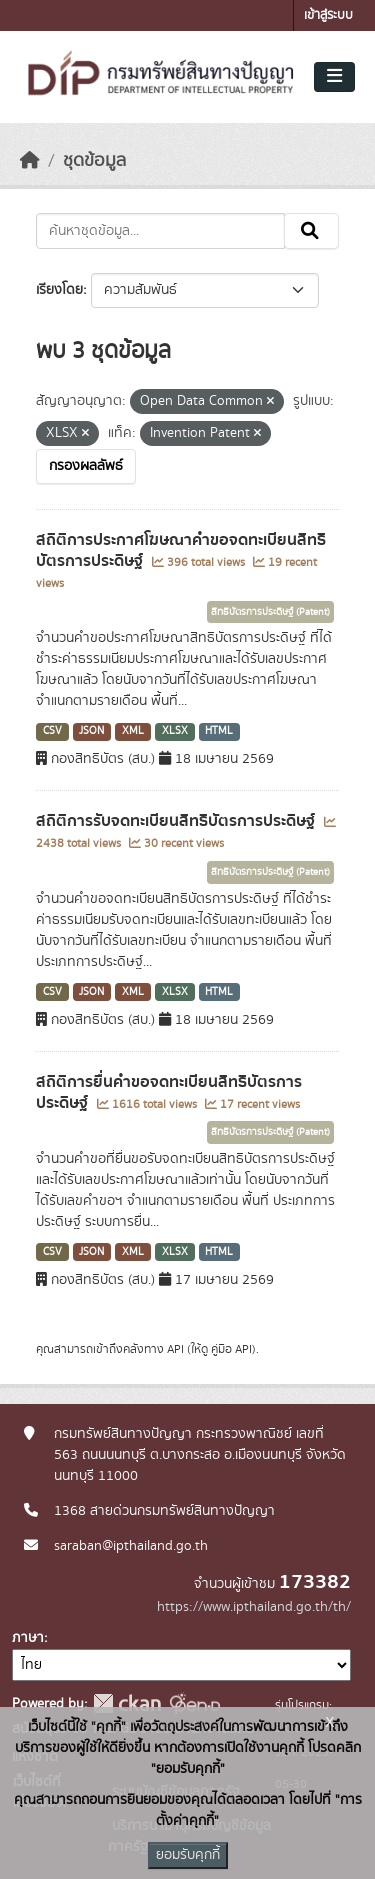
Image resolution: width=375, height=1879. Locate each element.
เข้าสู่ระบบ (328, 15)
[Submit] (311, 231)
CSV (52, 731)
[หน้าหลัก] (30, 161)
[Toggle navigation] (334, 77)
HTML (219, 731)
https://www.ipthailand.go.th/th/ (254, 1607)
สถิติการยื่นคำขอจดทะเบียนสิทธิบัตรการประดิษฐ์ (169, 1092)
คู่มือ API (231, 1349)
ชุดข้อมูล (94, 161)
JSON (91, 731)
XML (133, 731)
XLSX (175, 731)
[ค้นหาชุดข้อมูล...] (160, 231)
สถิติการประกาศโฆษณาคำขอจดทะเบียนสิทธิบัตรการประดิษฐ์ (181, 550)
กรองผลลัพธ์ (86, 466)
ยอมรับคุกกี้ (188, 1855)
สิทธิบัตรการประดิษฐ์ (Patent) (270, 612)
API (175, 1349)
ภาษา (28, 1638)
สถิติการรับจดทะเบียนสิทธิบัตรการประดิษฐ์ (177, 821)
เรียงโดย (59, 290)
